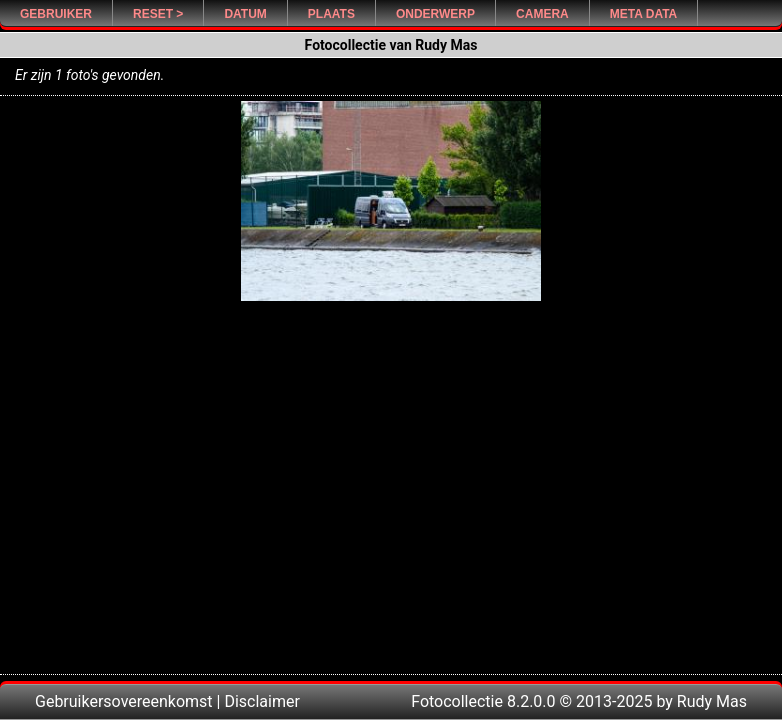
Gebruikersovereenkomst (124, 701)
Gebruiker (56, 14)
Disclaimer (261, 701)
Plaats (331, 14)
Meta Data (644, 14)
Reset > (158, 14)
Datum (245, 14)
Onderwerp (435, 14)
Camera (542, 14)
